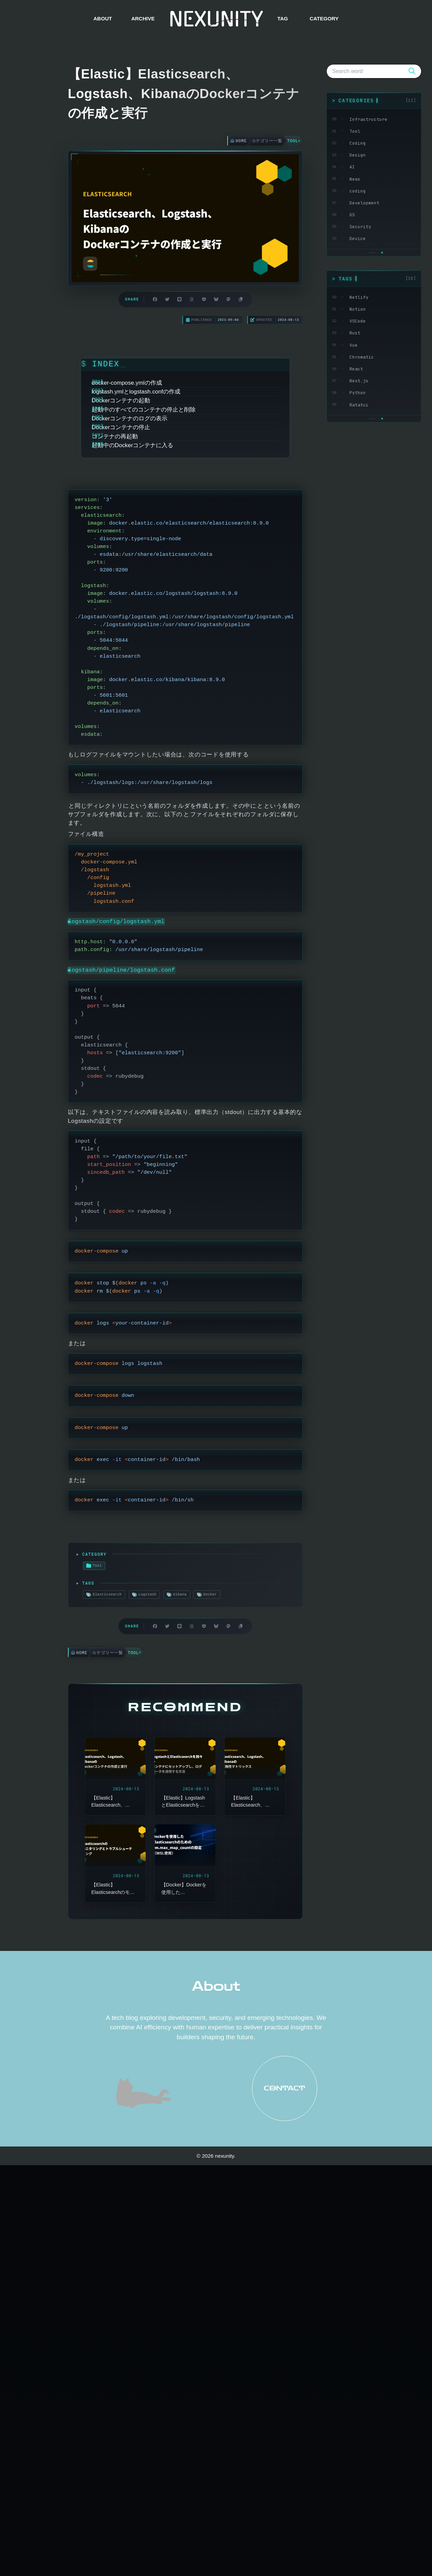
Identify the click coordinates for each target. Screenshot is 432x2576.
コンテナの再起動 (130, 509)
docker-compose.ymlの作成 (142, 409)
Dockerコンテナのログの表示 (145, 476)
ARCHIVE (143, 18)
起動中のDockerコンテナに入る (148, 526)
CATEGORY (324, 18)
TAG (282, 18)
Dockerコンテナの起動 (136, 442)
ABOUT (102, 18)
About (216, 2403)
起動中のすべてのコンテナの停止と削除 (159, 459)
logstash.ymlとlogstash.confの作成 (151, 425)
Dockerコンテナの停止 (136, 493)
